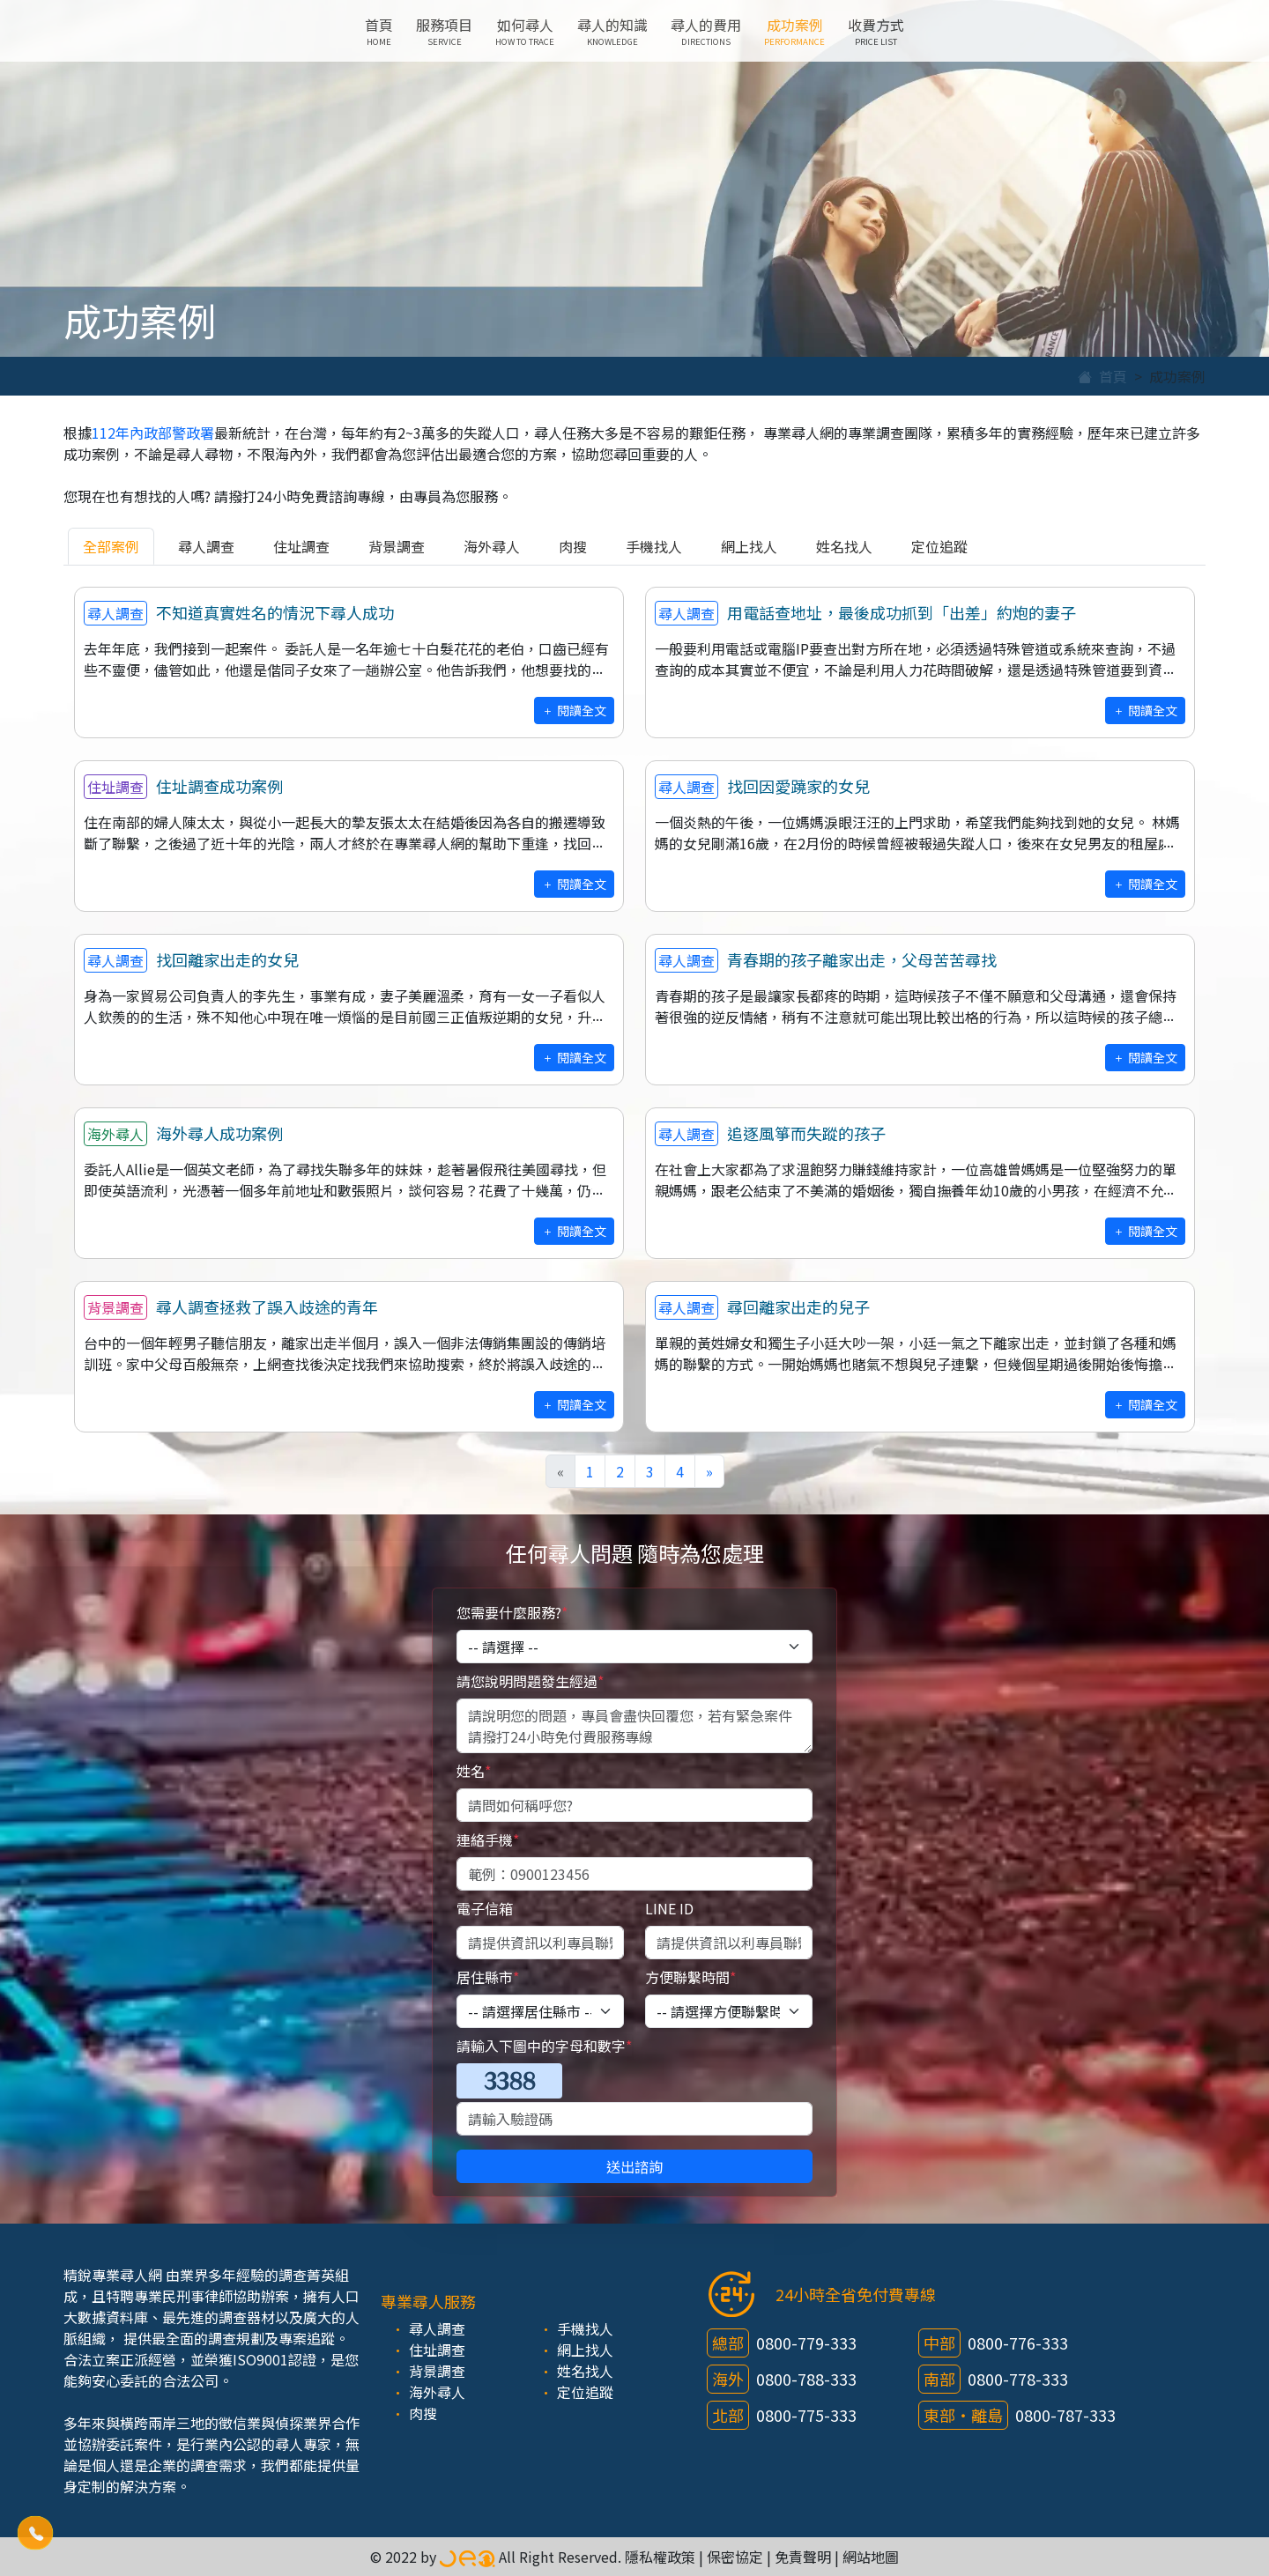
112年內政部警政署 (153, 432)
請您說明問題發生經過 (530, 1680)
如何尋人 (524, 31)
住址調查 (301, 546)
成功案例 (794, 31)
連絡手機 (487, 1839)
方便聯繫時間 (690, 1977)
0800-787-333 (1065, 2414)
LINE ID (669, 1908)
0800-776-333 (1018, 2342)
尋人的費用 (706, 31)
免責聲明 (803, 2556)
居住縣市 (487, 1977)
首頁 (379, 31)
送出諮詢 (634, 2166)
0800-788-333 (806, 2378)
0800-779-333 (806, 2342)
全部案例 (111, 546)
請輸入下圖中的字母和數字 (544, 2045)
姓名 (473, 1770)
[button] (35, 2532)
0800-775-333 (806, 2414)
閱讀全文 (574, 710)
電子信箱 (484, 1908)
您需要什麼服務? (512, 1612)
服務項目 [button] (444, 31)
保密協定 (735, 2556)
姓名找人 (844, 546)
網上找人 (749, 546)
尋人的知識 (612, 31)
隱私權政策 (660, 2556)
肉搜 (573, 546)
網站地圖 (870, 2556)
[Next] (709, 1471)
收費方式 (876, 31)
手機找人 (654, 546)
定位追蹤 (939, 546)
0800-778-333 (1018, 2378)
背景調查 (396, 546)
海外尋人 (492, 546)
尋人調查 (206, 546)
